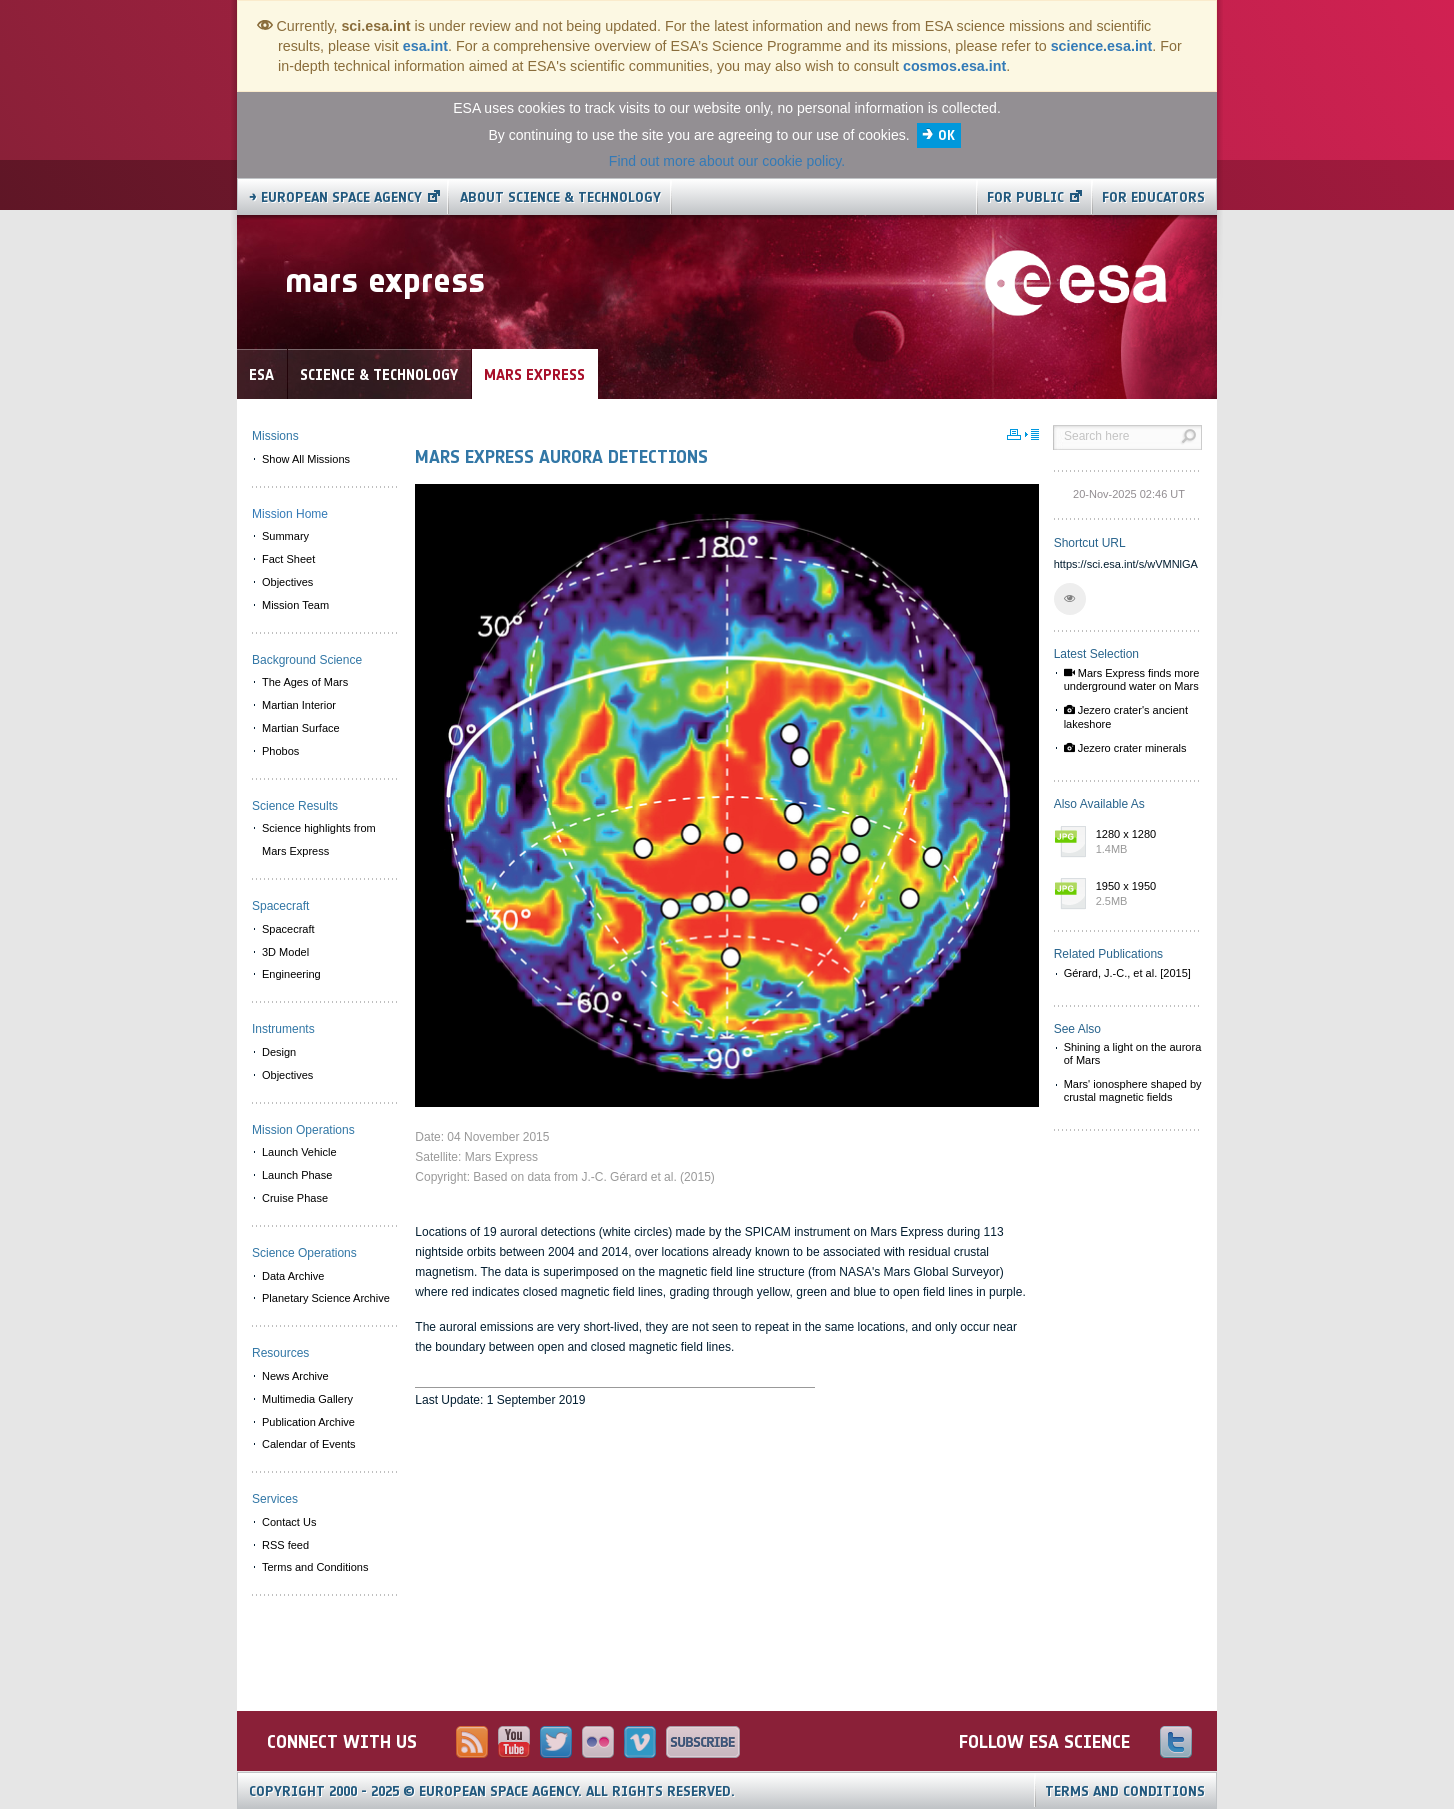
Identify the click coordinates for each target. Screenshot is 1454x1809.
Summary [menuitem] (285, 536)
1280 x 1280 (1144, 843)
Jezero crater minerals (1125, 748)
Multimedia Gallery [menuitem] (307, 1399)
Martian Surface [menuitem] (301, 728)
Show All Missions (306, 459)
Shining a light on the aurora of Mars (1133, 1053)
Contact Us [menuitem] (289, 1522)
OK (946, 135)
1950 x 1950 (1144, 895)
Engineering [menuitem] (291, 974)
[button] (1070, 599)
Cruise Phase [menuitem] (295, 1198)
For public (1025, 197)
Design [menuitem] (279, 1052)
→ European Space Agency (335, 197)
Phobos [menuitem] (280, 751)
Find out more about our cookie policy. (727, 161)
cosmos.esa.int (954, 66)
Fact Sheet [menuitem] (288, 559)
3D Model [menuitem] (285, 952)
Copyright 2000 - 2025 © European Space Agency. (492, 1791)
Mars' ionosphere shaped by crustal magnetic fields (1133, 1090)
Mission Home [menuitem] (290, 514)
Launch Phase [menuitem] (297, 1175)
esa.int (425, 46)
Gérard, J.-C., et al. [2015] (1127, 973)
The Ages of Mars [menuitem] (305, 682)
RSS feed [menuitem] (285, 1545)
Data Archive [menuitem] (293, 1276)
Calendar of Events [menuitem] (309, 1444)
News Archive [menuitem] (295, 1376)
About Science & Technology (560, 197)
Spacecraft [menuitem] (288, 929)
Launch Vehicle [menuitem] (299, 1152)
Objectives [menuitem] (287, 582)
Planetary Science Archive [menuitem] (326, 1298)
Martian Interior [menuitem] (299, 705)
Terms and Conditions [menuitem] (315, 1567)
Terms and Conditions (1125, 1791)
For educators (1153, 197)
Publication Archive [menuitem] (308, 1422)
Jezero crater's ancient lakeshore (1126, 716)
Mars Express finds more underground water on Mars (1132, 679)
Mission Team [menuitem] (295, 605)
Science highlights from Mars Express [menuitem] (319, 839)
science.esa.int (1102, 46)
